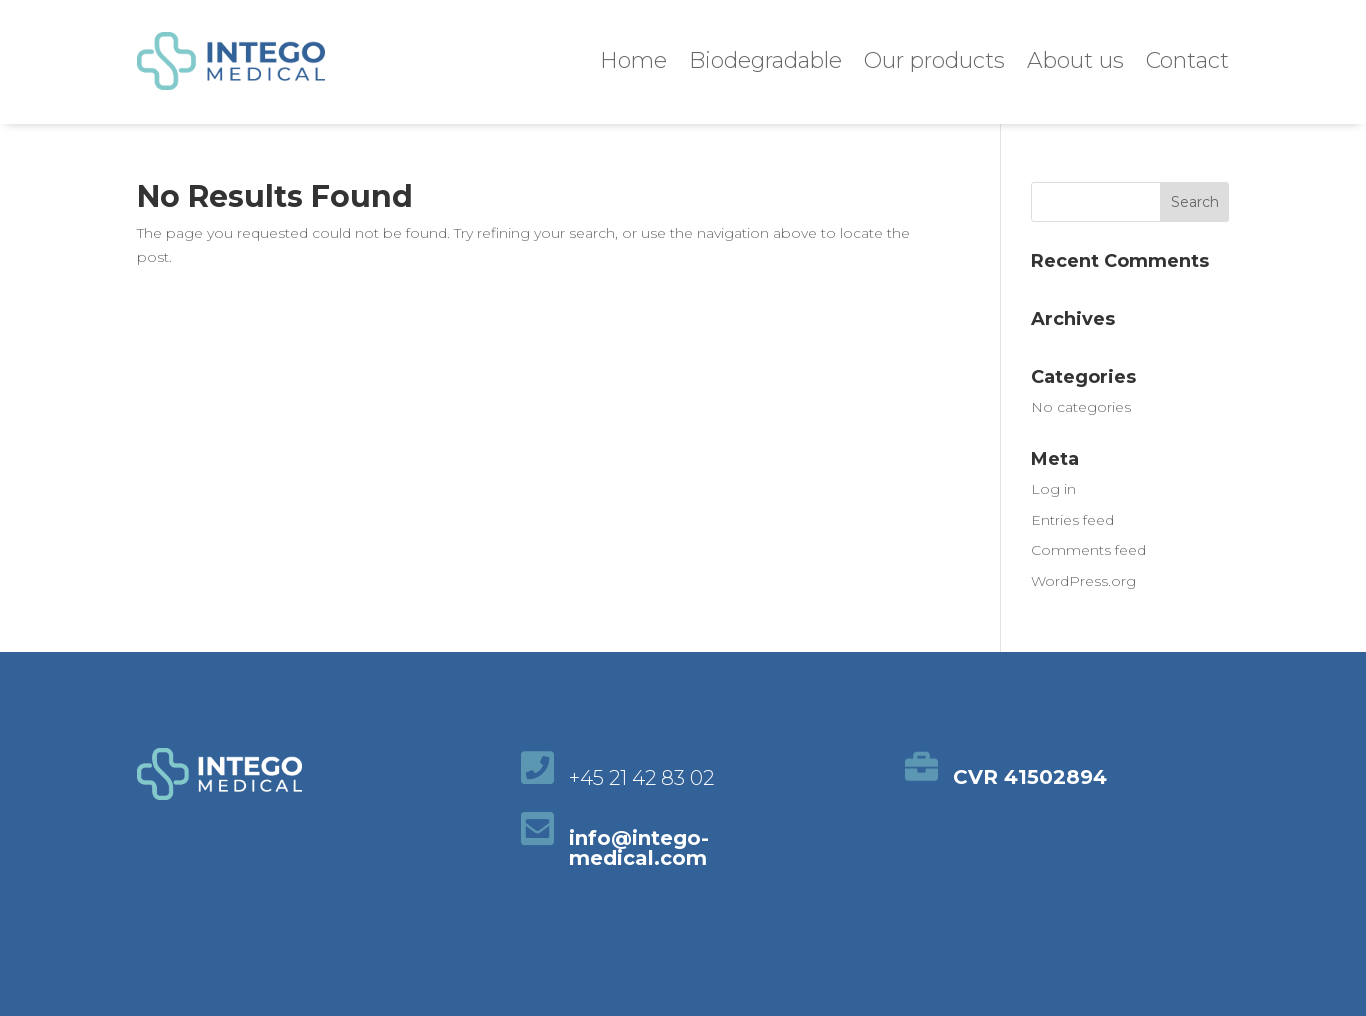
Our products (934, 60)
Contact (1187, 60)
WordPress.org (1083, 581)
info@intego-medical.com (639, 848)
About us (1075, 60)
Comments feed (1088, 550)
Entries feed (1072, 520)
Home (633, 60)
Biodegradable (765, 60)
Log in (1053, 489)
